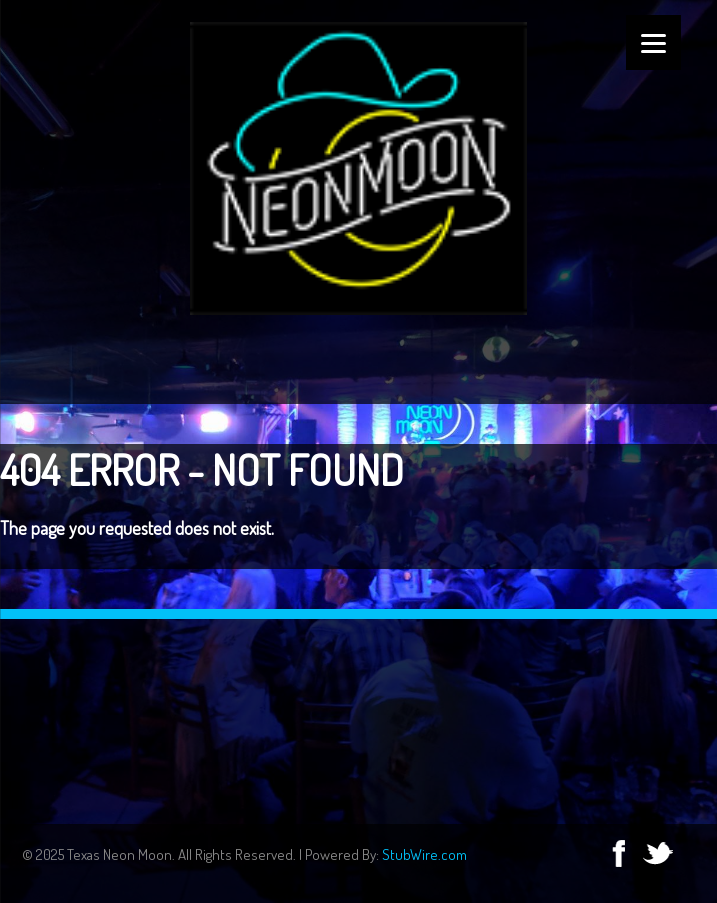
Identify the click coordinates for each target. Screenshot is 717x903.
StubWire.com (424, 854)
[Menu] (653, 42)
